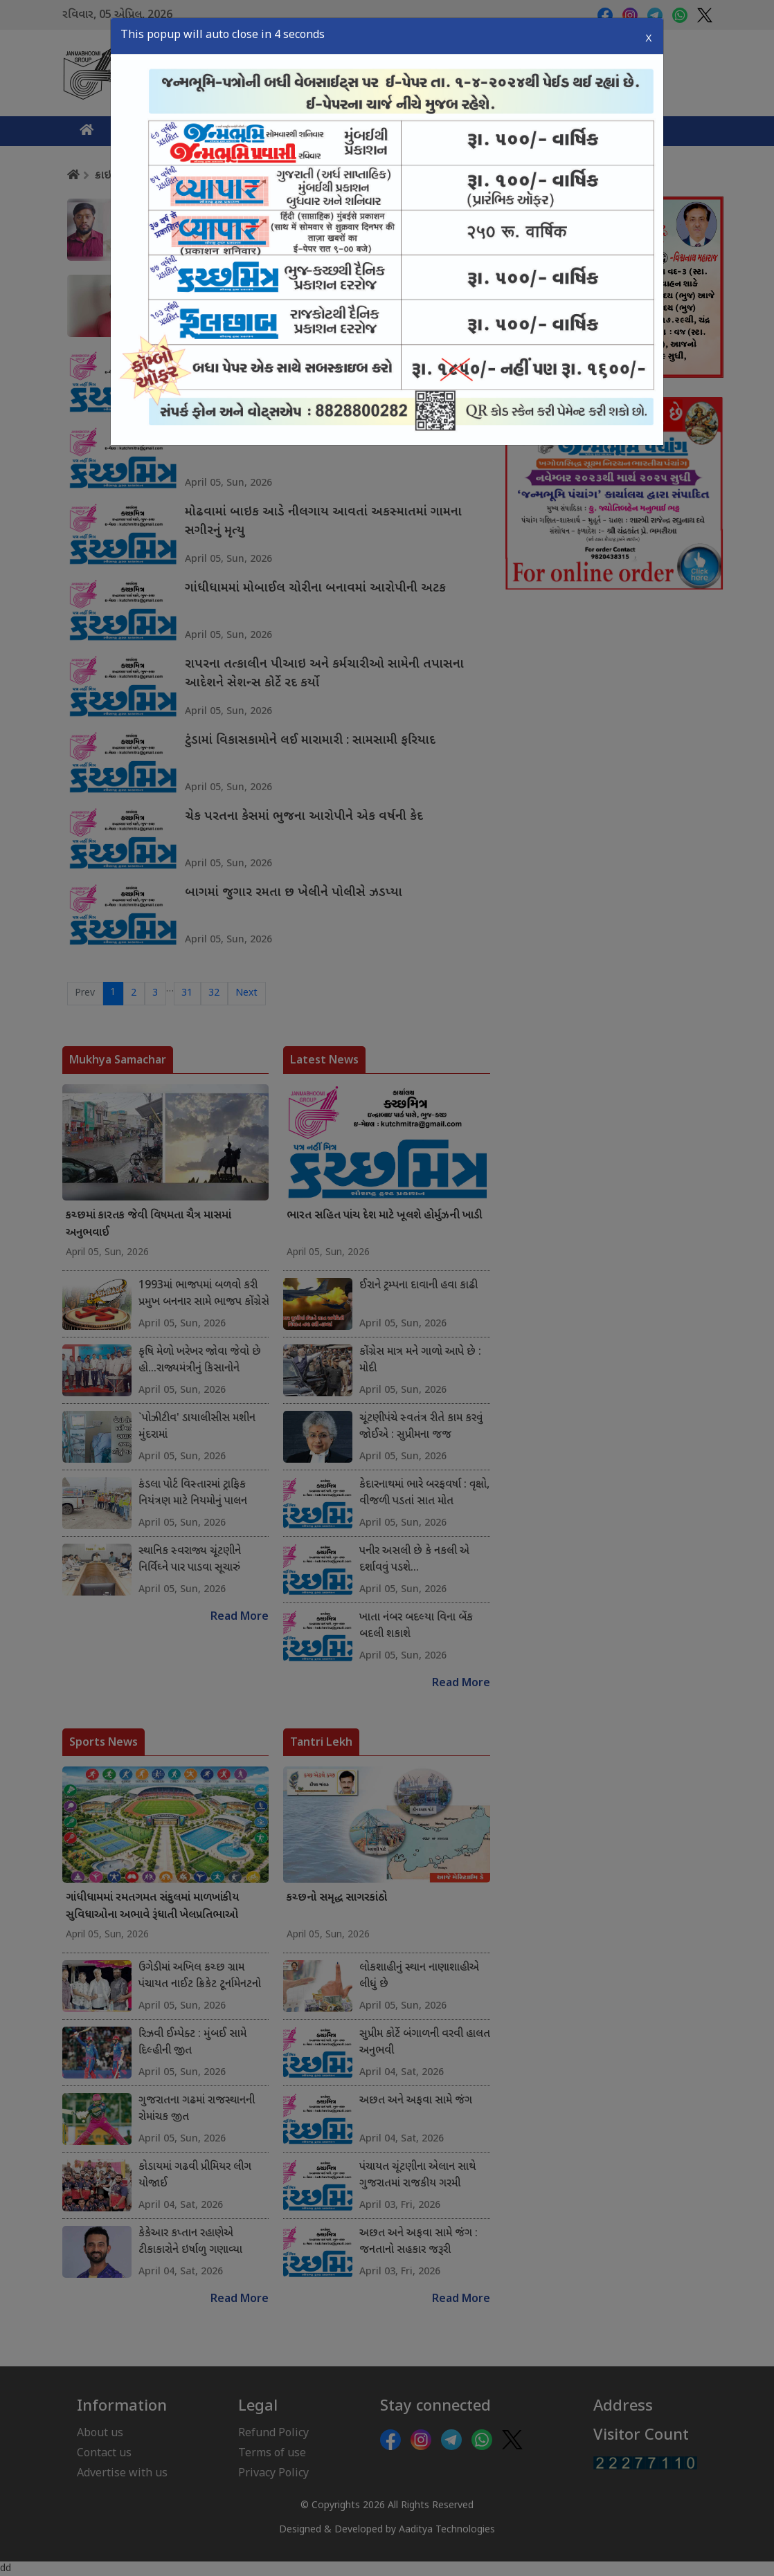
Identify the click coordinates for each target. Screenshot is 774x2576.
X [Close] (648, 38)
